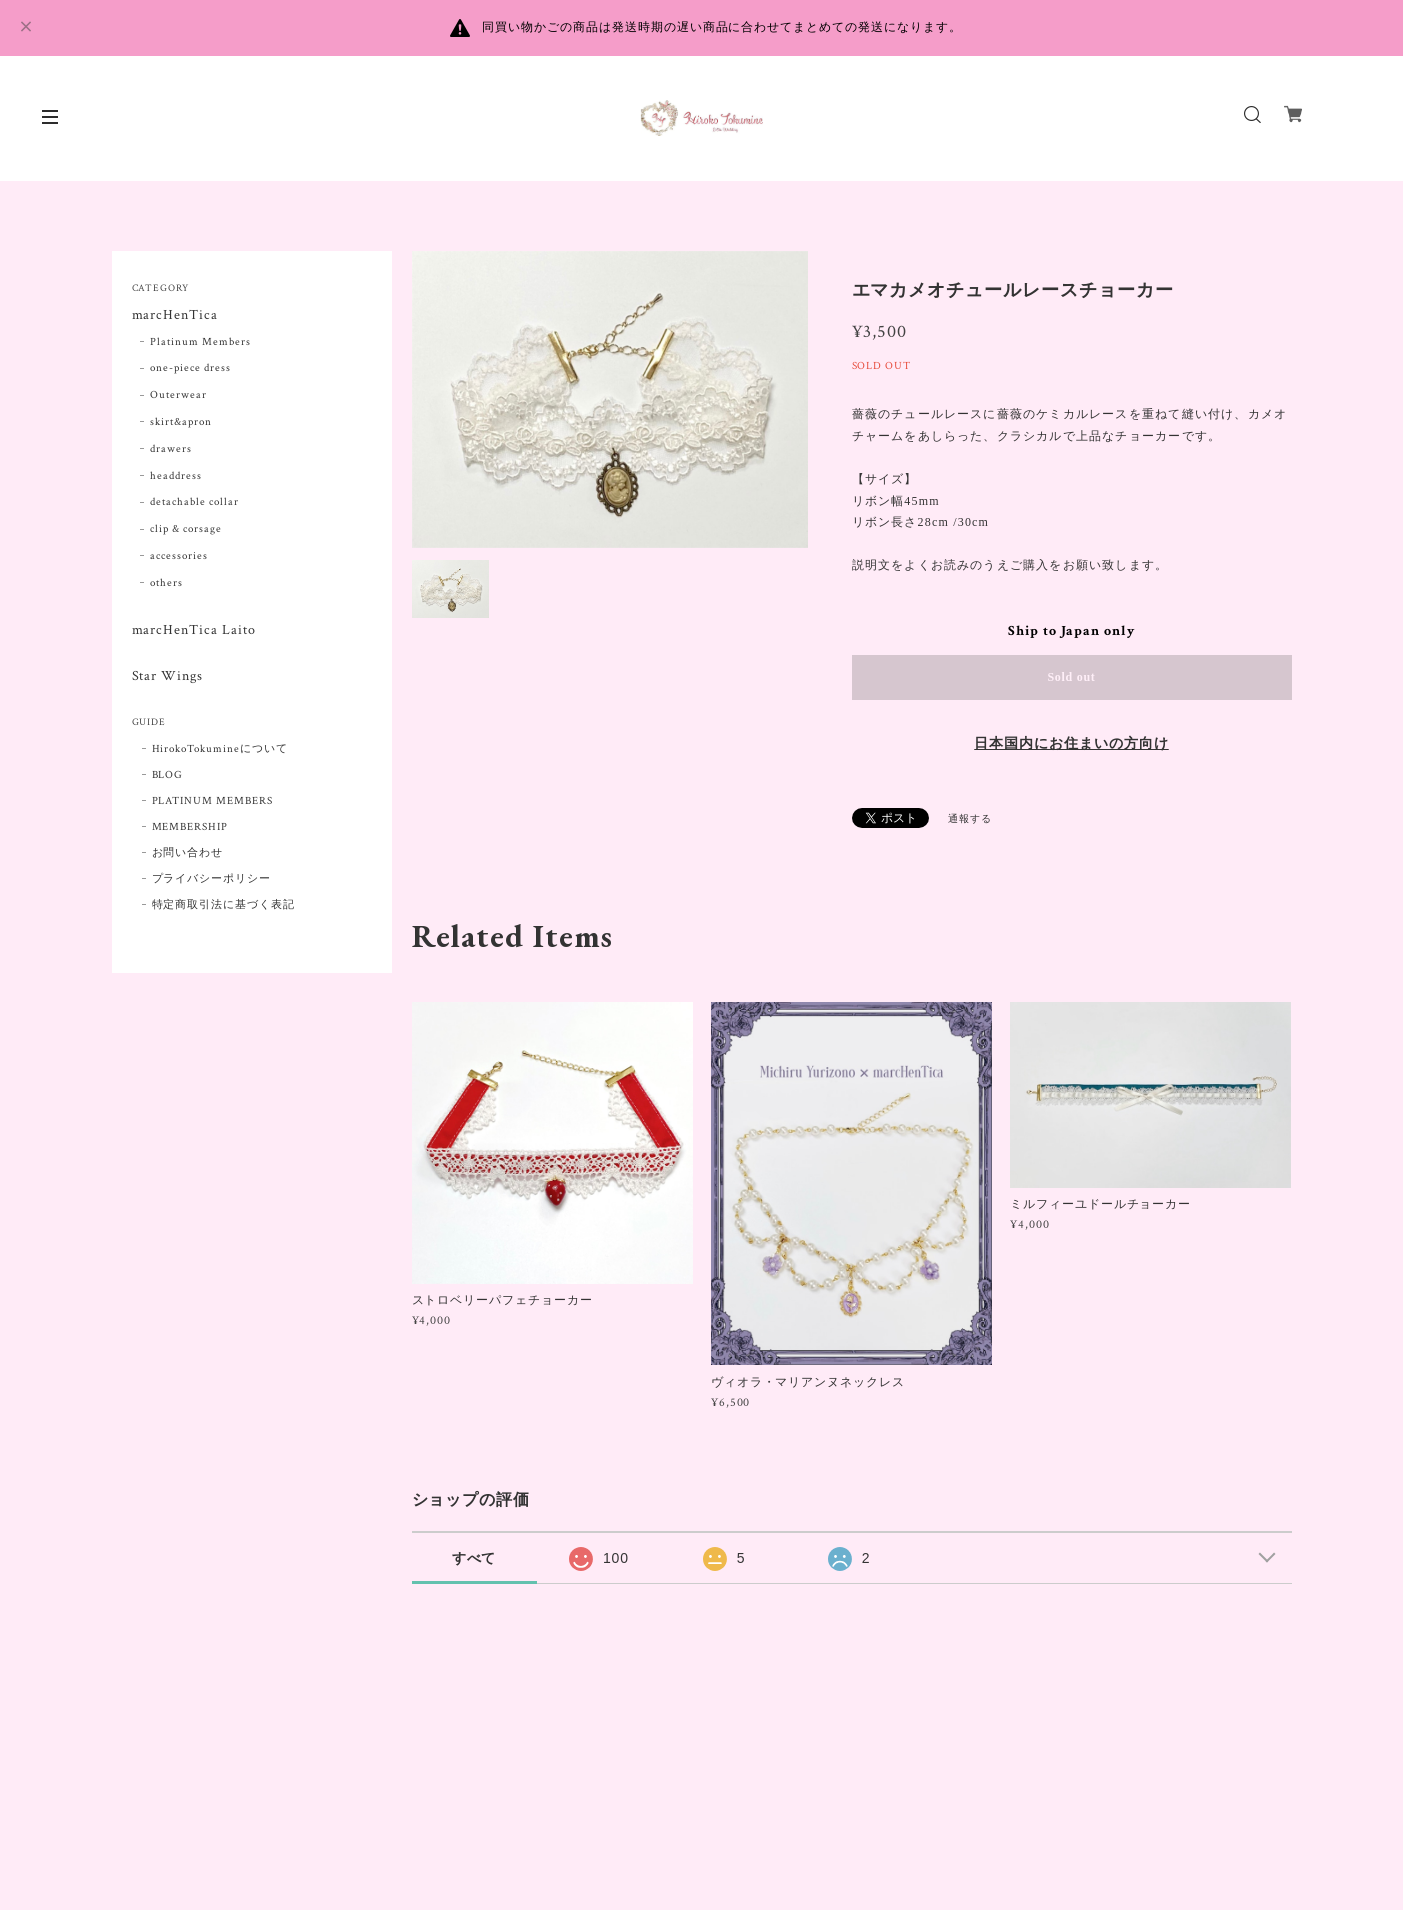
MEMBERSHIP (190, 827)
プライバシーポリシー (212, 879)
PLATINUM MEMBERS (212, 801)
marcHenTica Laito (194, 630)
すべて (474, 1558)
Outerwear (178, 395)
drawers (171, 449)
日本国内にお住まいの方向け (1071, 744)
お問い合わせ (188, 853)
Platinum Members (200, 342)
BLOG (168, 775)
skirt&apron (181, 422)
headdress (176, 476)
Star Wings (168, 676)
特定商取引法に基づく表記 (224, 905)
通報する (970, 819)
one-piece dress (190, 368)
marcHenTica (175, 315)
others (166, 583)
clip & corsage (185, 529)
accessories (179, 556)
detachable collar (194, 502)
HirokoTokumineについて (220, 749)
